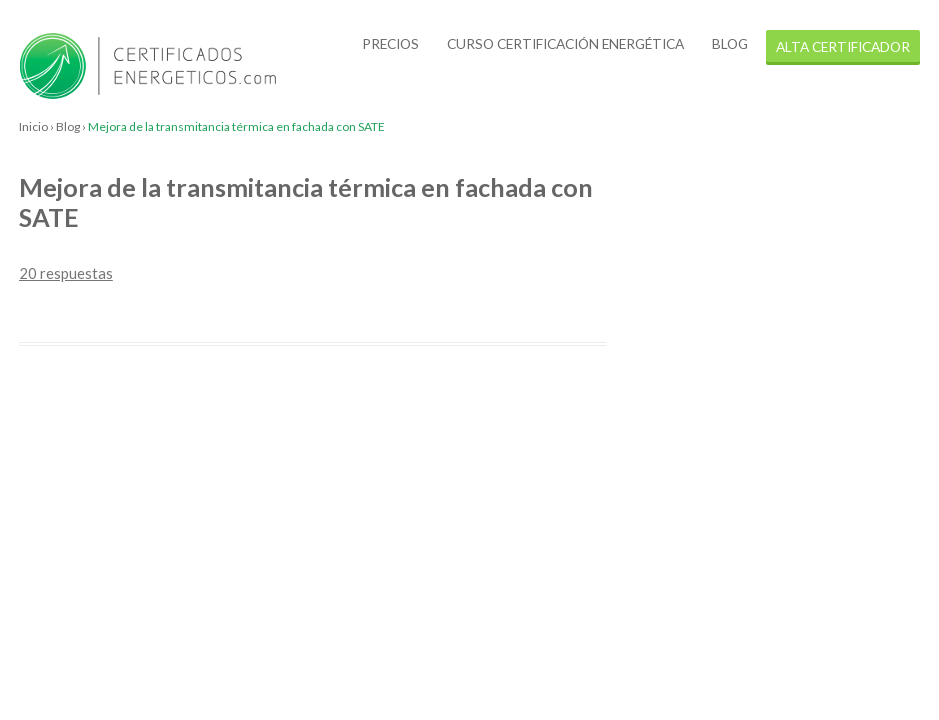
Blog (730, 43)
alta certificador (843, 46)
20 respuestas (66, 273)
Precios (390, 43)
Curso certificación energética (565, 43)
